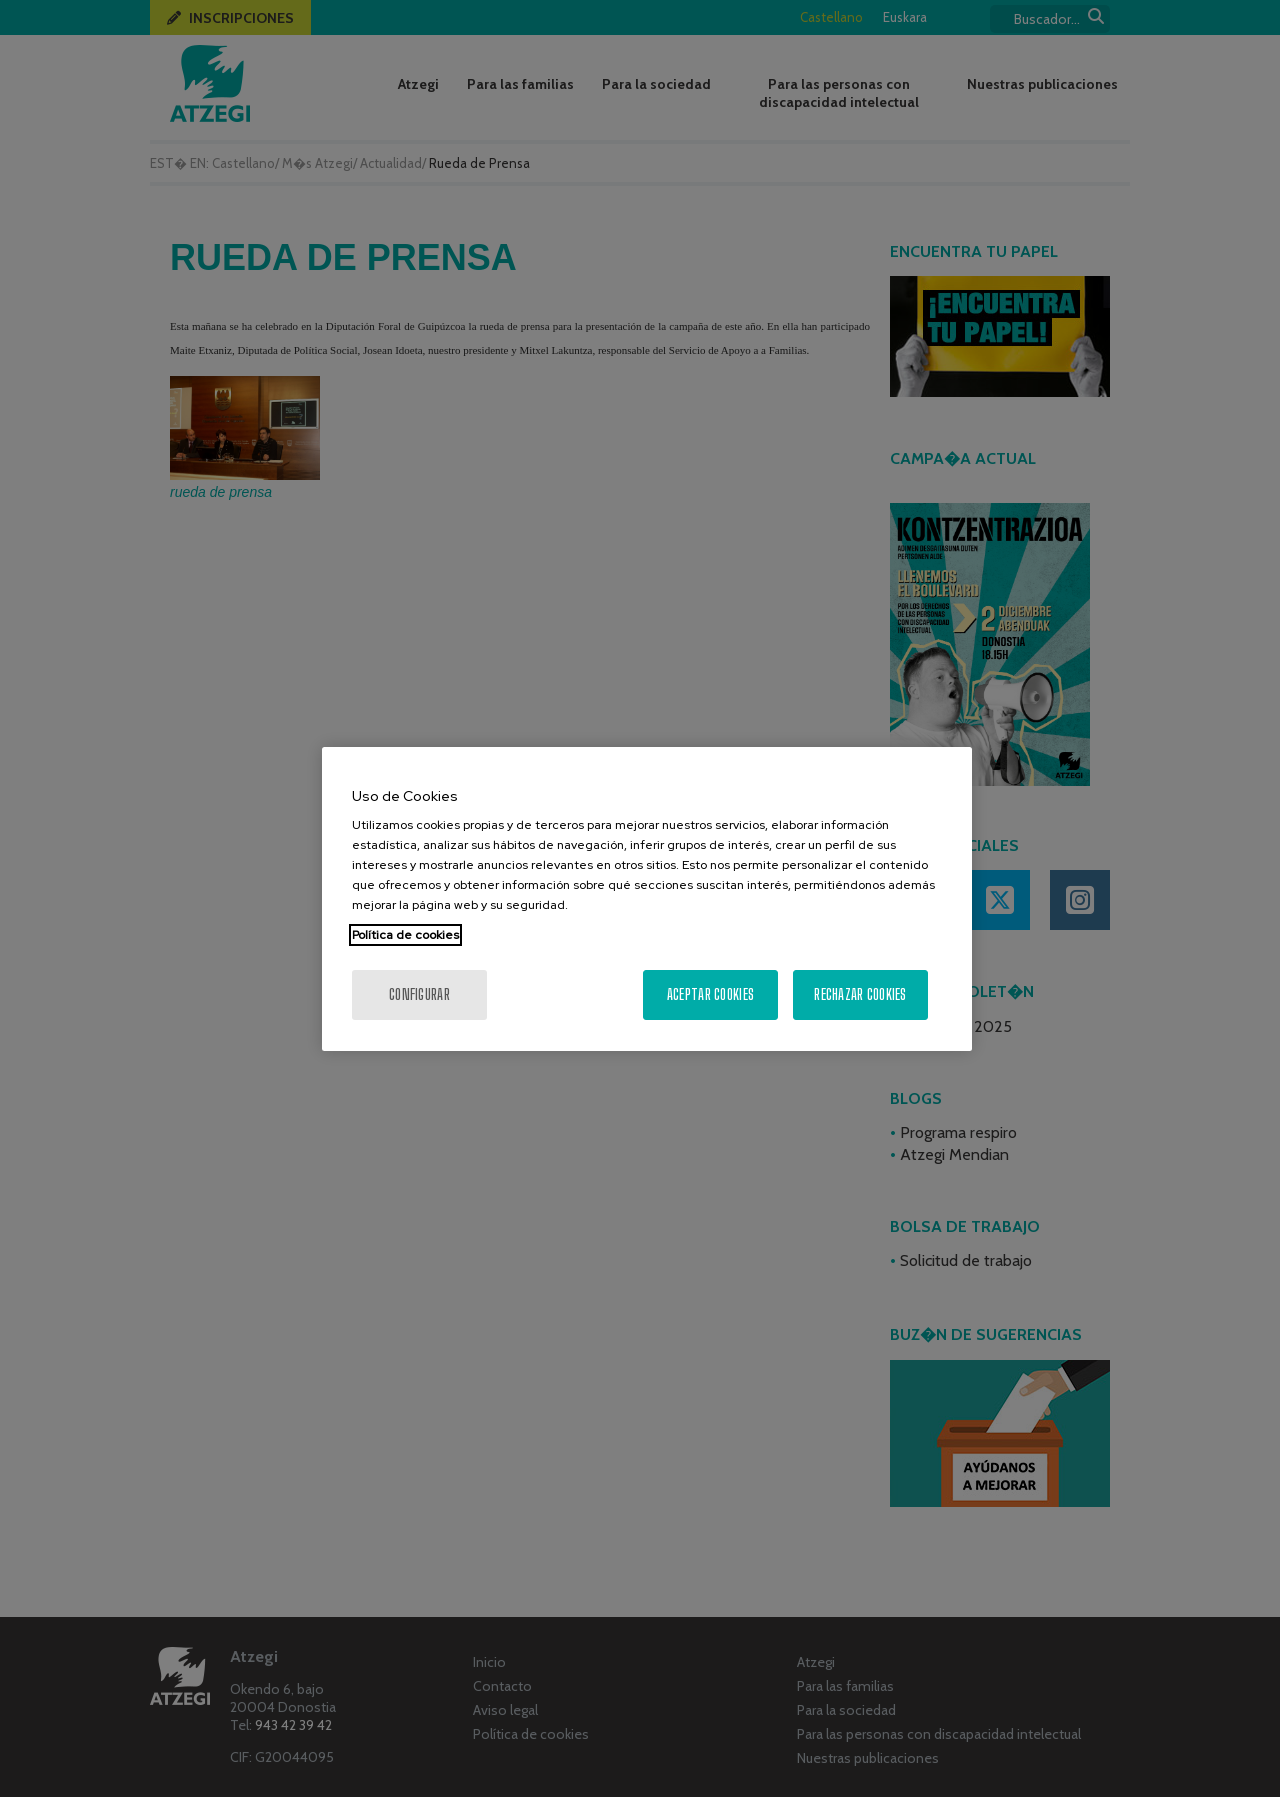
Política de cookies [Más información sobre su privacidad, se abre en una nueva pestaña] (405, 935)
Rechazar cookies (860, 994)
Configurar (419, 994)
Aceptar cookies (710, 994)
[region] (647, 899)
